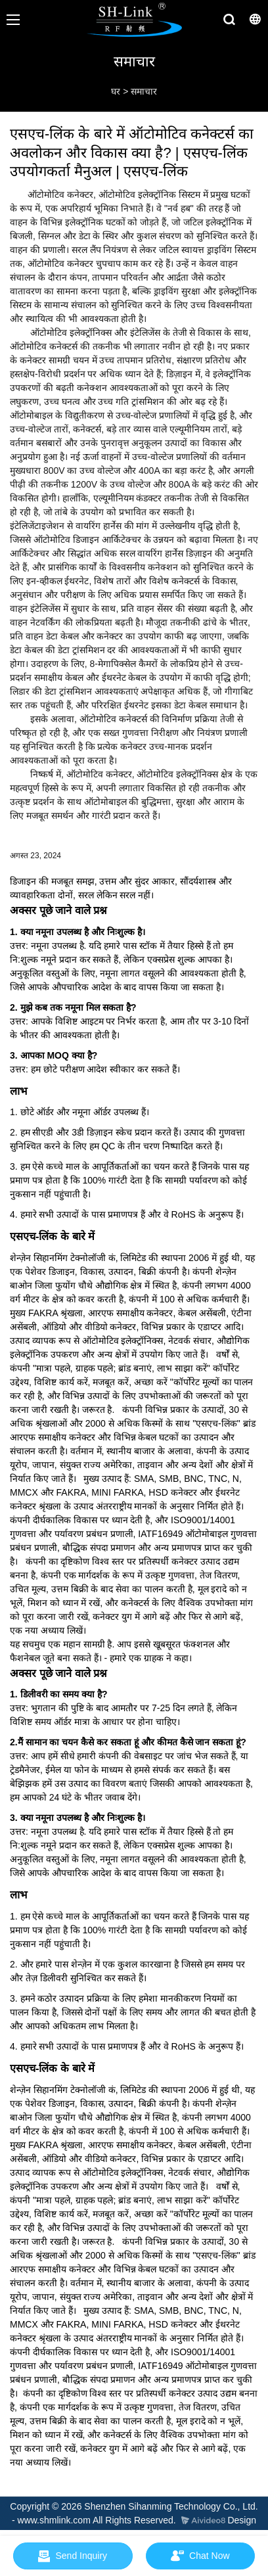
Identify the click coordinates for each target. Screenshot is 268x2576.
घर (115, 91)
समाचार (144, 91)
